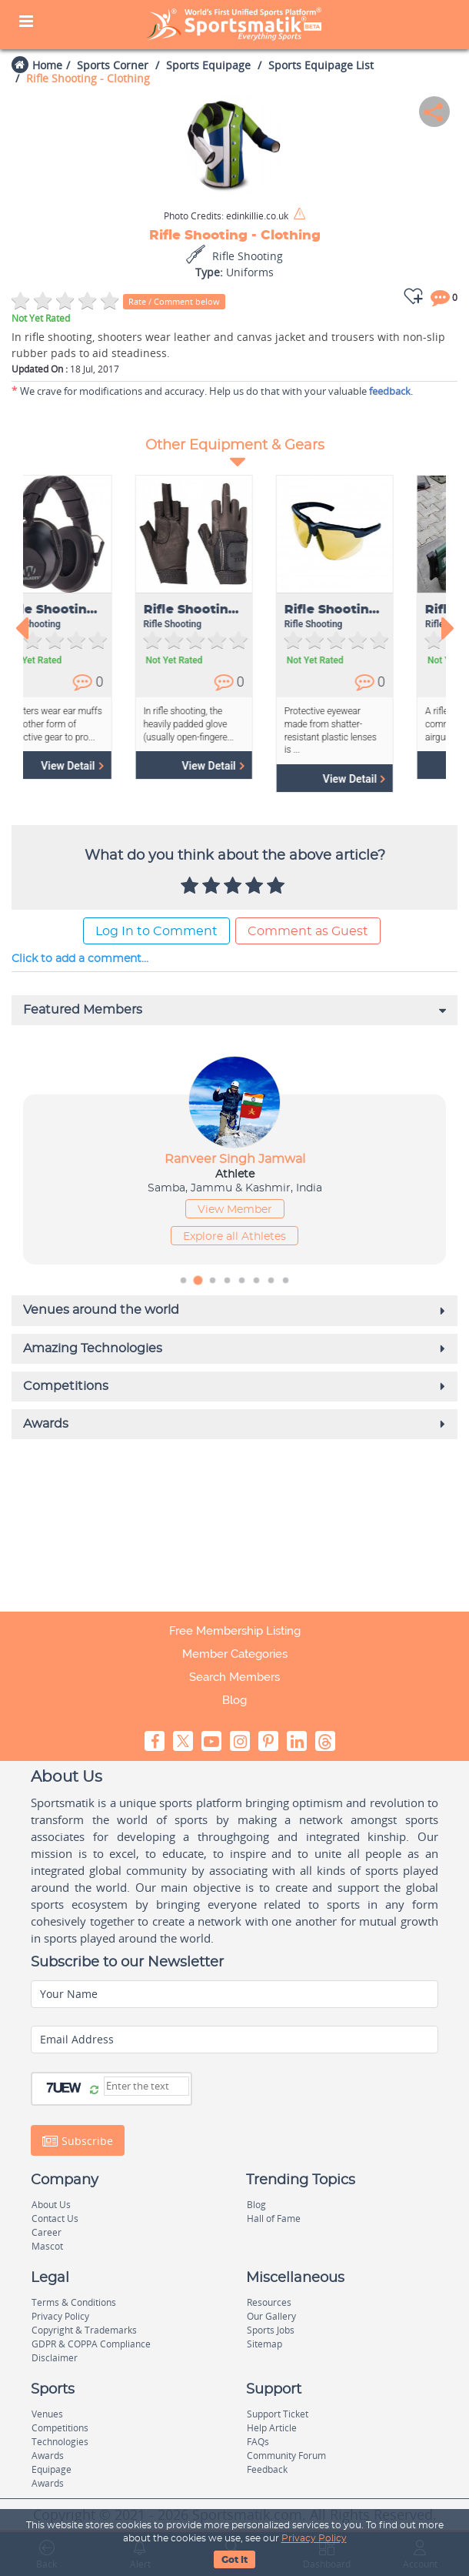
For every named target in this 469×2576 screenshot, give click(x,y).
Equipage (52, 2469)
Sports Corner (112, 65)
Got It (234, 2559)
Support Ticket (277, 2414)
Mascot (47, 2246)
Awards (48, 2455)
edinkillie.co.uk (226, 216)
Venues (47, 2414)
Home (47, 65)
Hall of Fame (274, 2218)
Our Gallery (271, 2316)
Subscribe (77, 2140)
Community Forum (286, 2455)
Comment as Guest (308, 931)
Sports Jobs (270, 2330)
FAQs (258, 2441)
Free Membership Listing (235, 1631)
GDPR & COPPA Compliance (91, 2343)
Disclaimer (55, 2357)
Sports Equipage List (321, 65)
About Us (51, 2204)
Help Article (272, 2427)
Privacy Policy (314, 2538)
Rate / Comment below (174, 301)
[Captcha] (146, 2086)
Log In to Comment (156, 931)
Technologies (60, 2441)
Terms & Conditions (74, 2302)
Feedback (267, 2469)
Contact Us (55, 2218)
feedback (390, 391)
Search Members (234, 1677)
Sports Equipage (208, 65)
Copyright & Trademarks (84, 2330)
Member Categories (235, 1654)
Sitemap (264, 2343)
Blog (234, 1700)
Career (47, 2232)
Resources (269, 2302)
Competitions (60, 2427)
